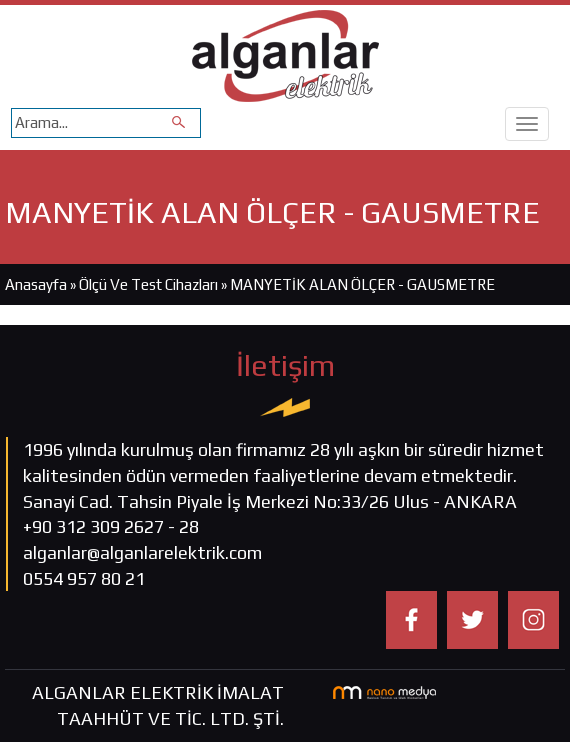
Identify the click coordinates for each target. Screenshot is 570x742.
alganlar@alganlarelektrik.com (142, 552)
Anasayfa (36, 284)
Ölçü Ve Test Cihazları (148, 284)
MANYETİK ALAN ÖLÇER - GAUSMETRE (362, 284)
